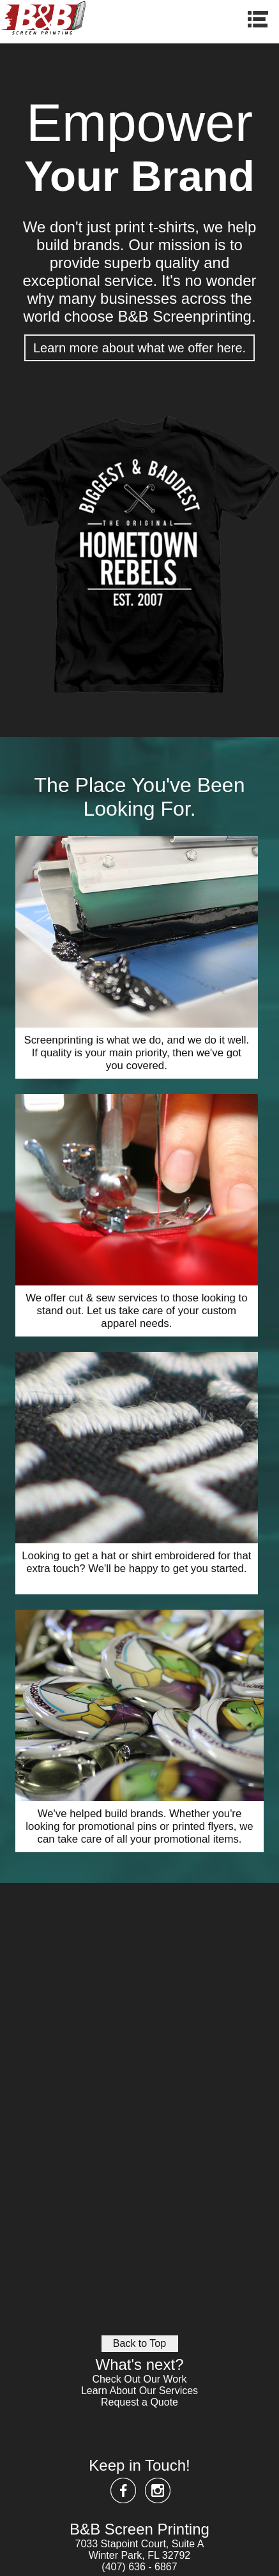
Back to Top (139, 2343)
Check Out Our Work (139, 2379)
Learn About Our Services (139, 2390)
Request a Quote (139, 2402)
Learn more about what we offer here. (139, 348)
